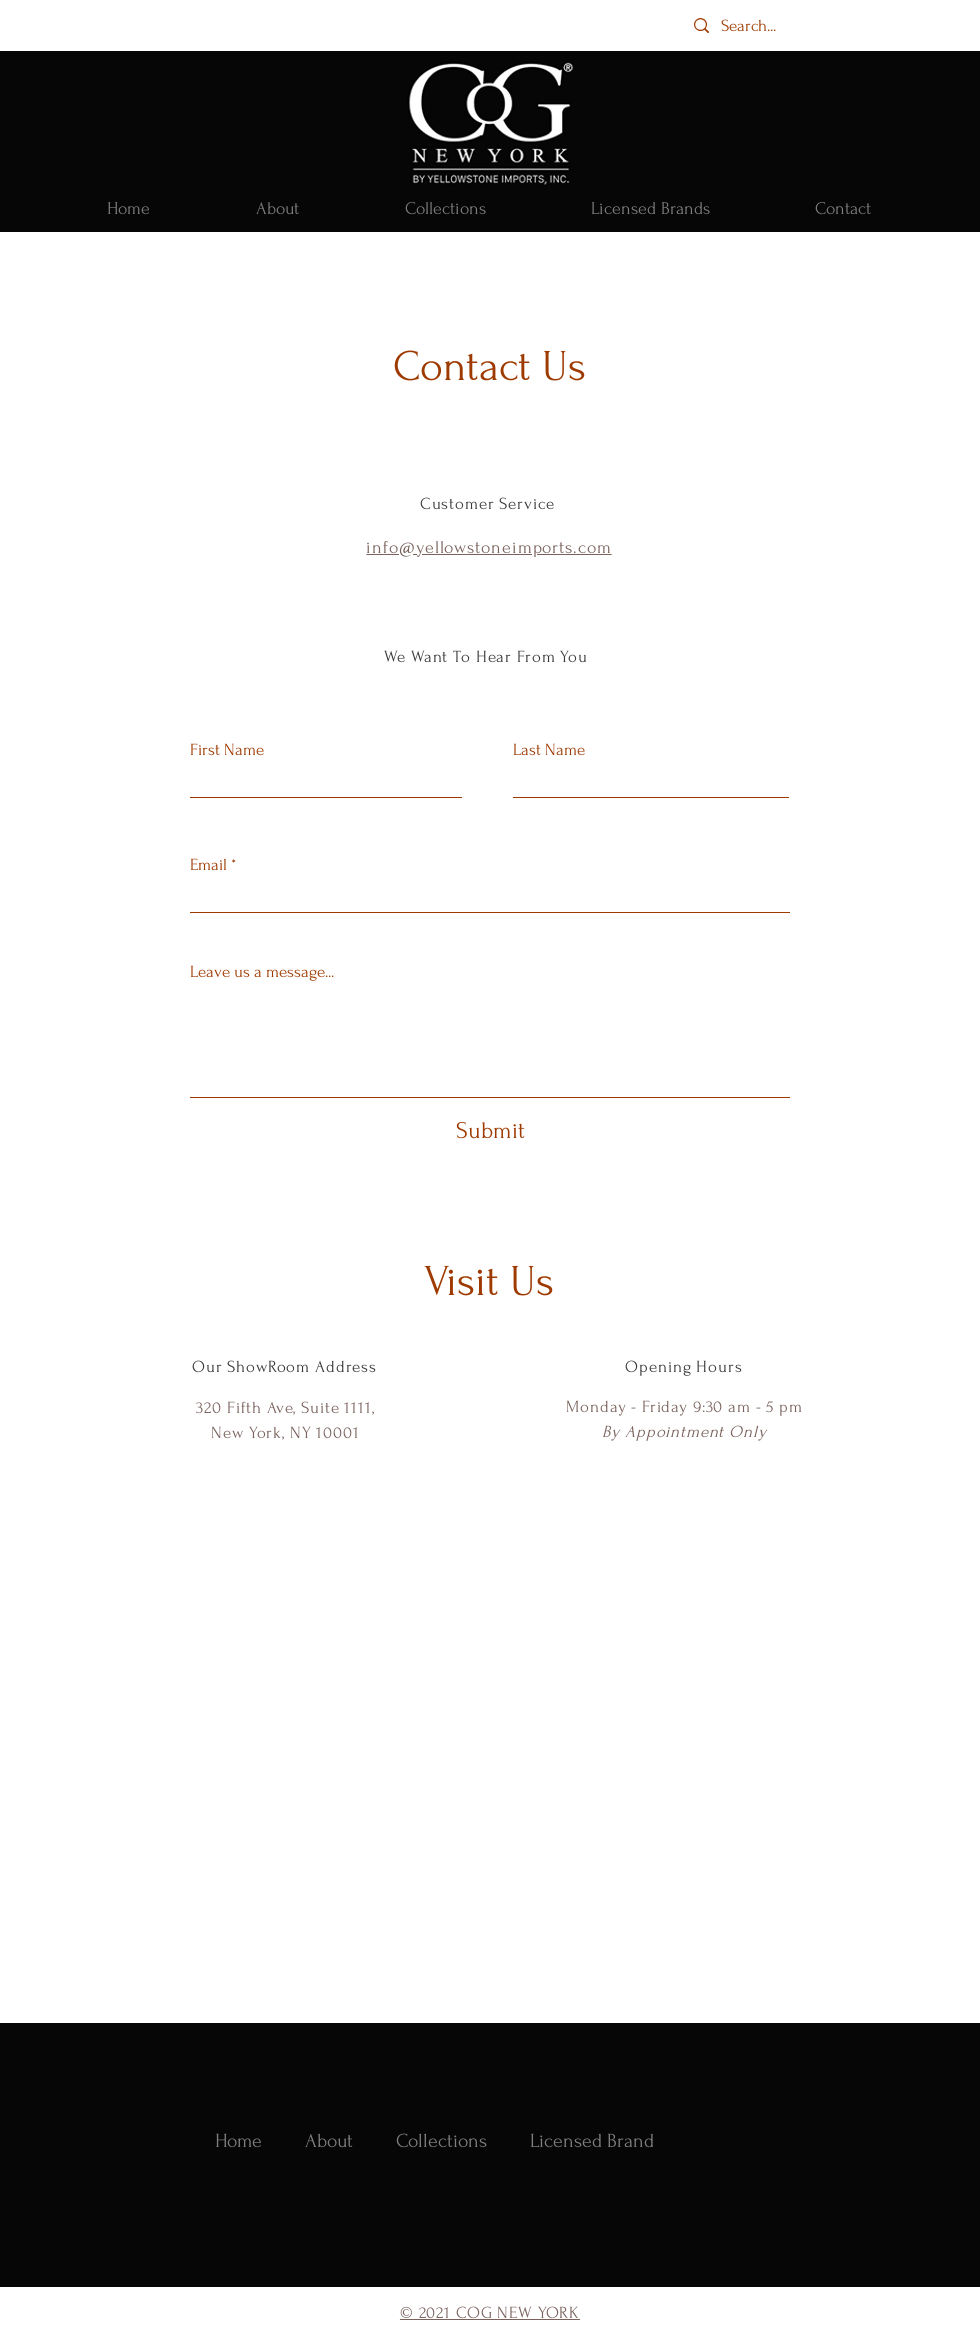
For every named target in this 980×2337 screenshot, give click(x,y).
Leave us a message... (262, 971)
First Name (227, 749)
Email (208, 864)
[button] (445, 209)
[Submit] (490, 1131)
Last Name (549, 749)
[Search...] (766, 25)
